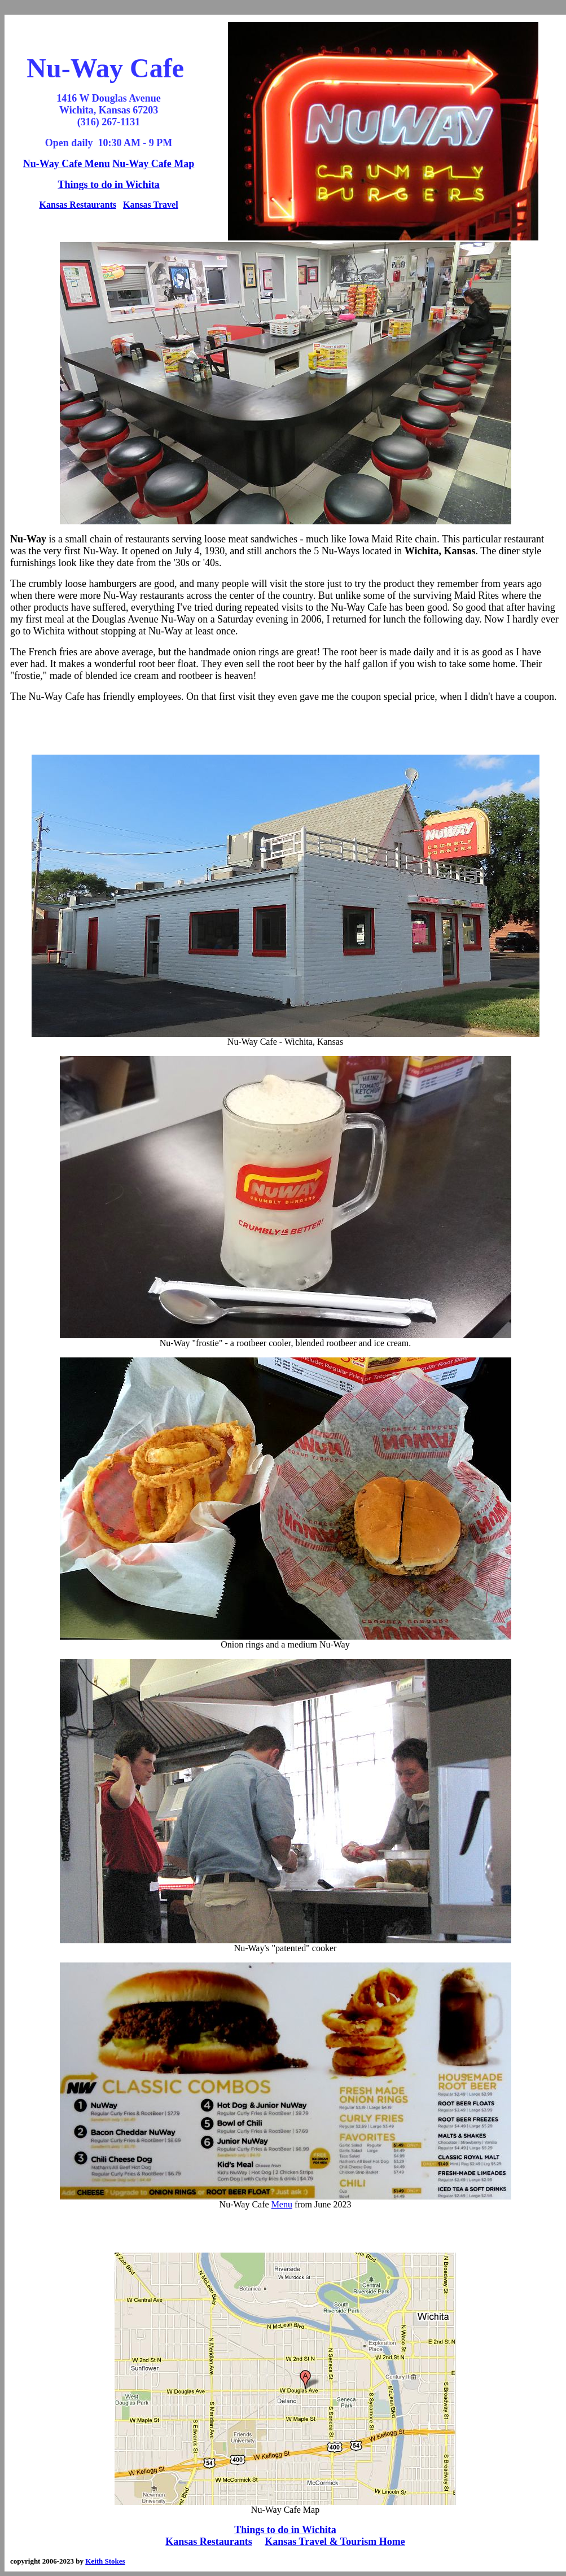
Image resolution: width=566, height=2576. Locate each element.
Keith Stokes (105, 2561)
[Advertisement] (285, 729)
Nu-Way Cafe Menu (66, 163)
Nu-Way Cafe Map (153, 163)
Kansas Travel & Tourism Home (335, 2541)
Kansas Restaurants (78, 204)
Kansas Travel (150, 204)
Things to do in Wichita (108, 184)
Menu (281, 2204)
